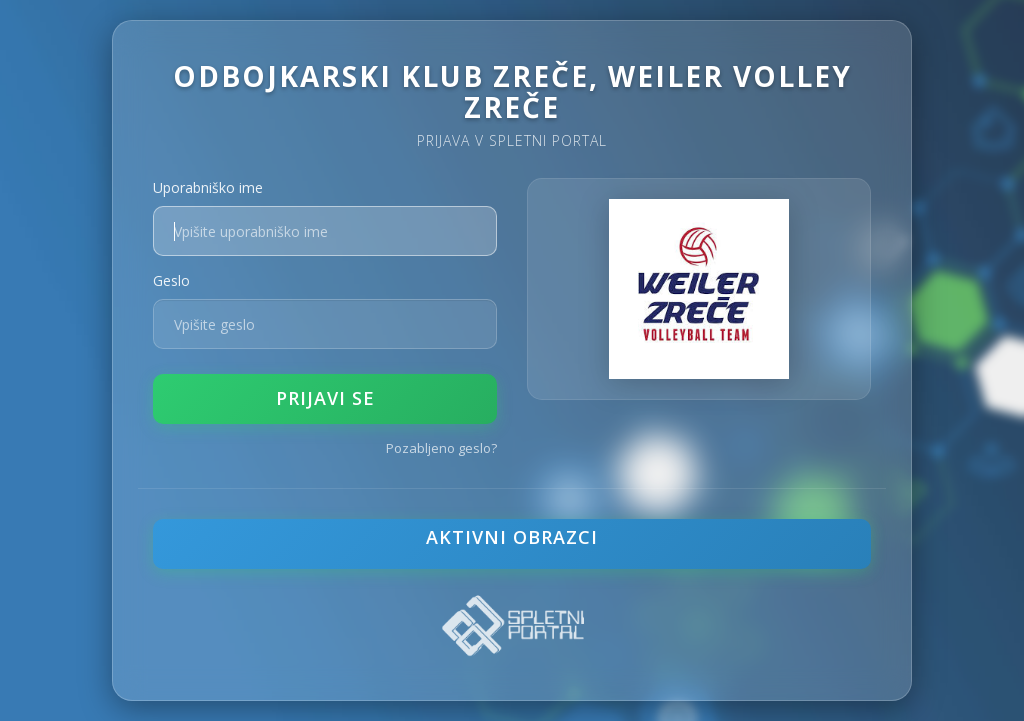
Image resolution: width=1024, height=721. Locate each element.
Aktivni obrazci (512, 537)
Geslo (171, 280)
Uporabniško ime (208, 187)
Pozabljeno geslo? (441, 448)
